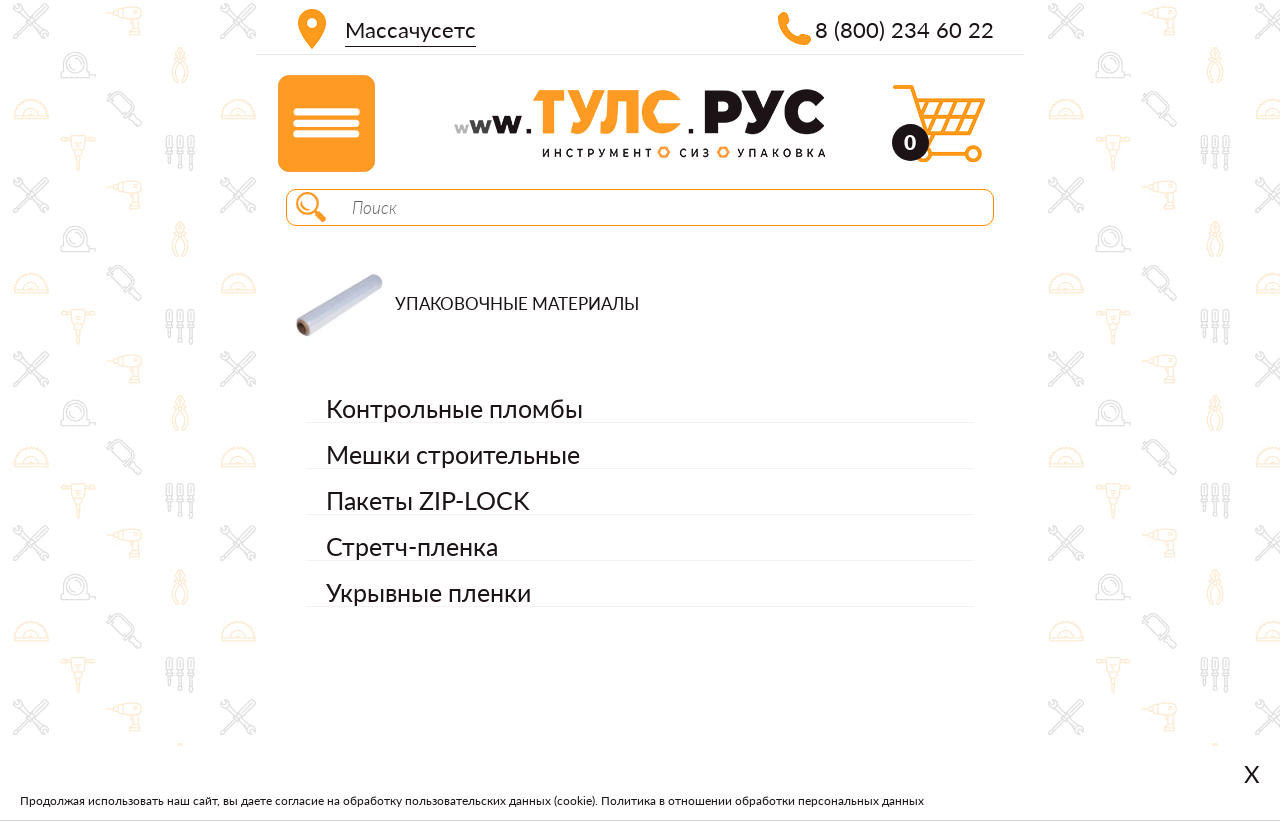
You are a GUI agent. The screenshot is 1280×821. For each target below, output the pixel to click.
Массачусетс (410, 29)
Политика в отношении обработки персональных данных (762, 800)
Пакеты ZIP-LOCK (428, 500)
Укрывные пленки (428, 592)
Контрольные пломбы (454, 408)
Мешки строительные (453, 454)
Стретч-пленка (412, 546)
